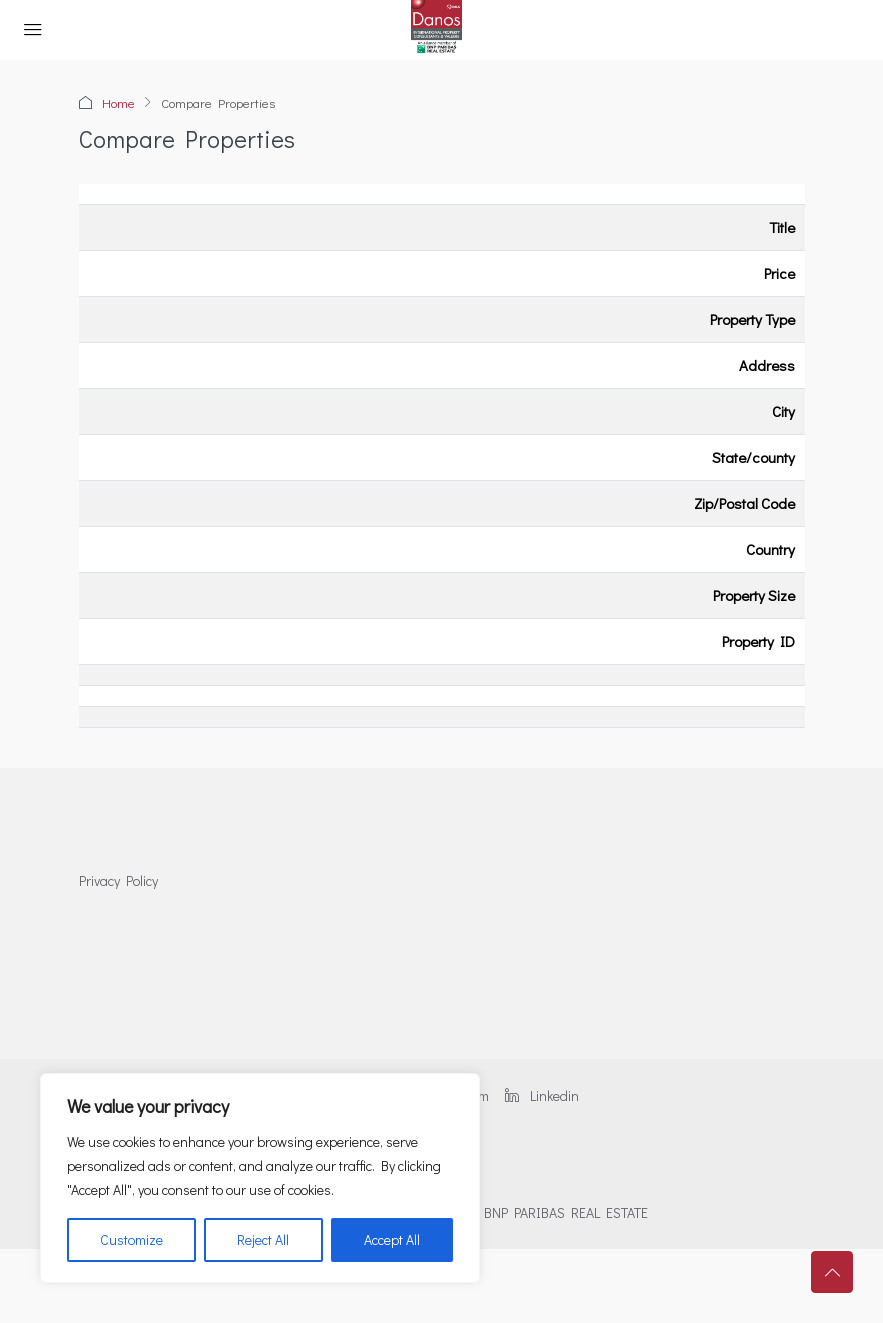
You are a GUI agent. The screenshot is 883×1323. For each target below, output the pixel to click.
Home (118, 102)
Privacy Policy (118, 880)
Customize (131, 1239)
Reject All (263, 1239)
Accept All (392, 1239)
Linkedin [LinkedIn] (542, 1095)
